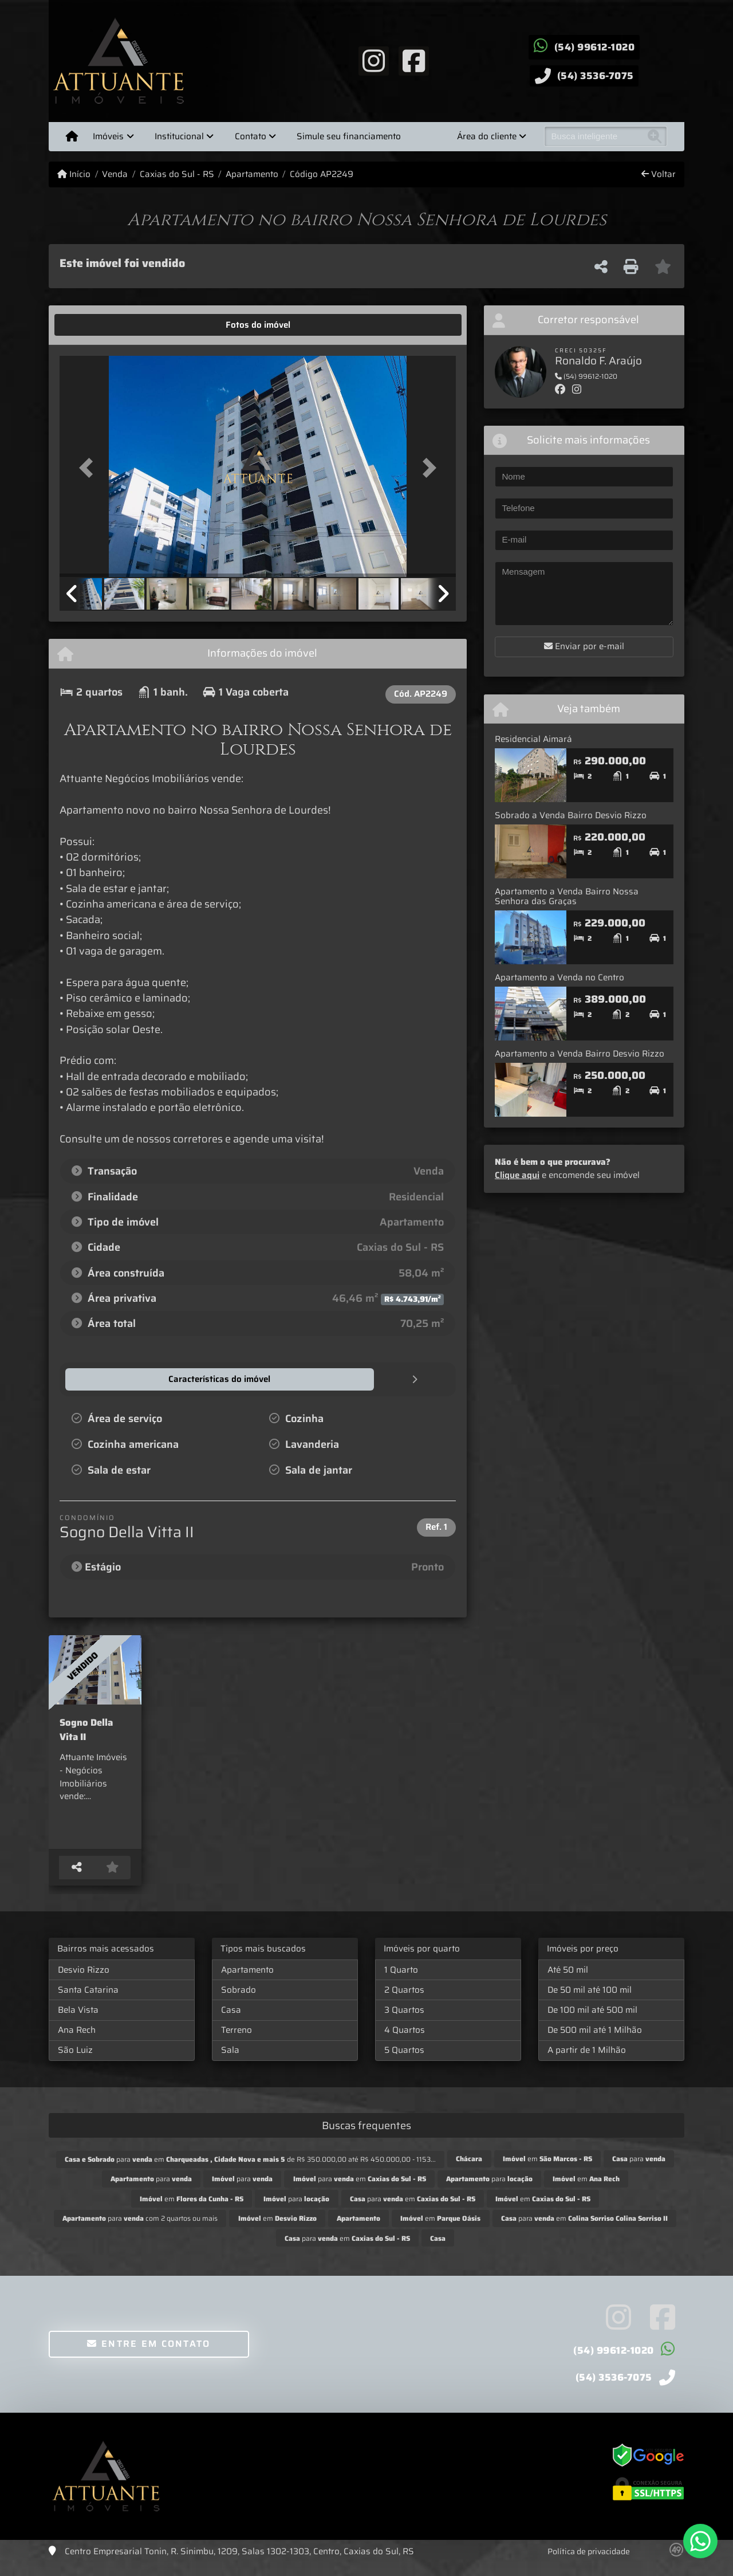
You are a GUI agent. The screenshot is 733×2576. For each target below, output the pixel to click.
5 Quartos (404, 2061)
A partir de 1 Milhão (586, 2061)
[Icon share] (373, 60)
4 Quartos (404, 2041)
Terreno (236, 2041)
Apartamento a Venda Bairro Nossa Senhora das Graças (567, 896)
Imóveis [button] (108, 136)
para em (359, 2190)
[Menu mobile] (72, 136)
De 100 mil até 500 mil (592, 2021)
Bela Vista (78, 2021)
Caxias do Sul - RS (177, 174)
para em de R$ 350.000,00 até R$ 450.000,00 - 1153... (250, 2170)
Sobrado (238, 2001)
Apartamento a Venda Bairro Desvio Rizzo (579, 1054)
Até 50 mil (567, 1981)
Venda (115, 174)
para (638, 2170)
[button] (89, 467)
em (547, 2170)
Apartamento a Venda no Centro (559, 977)
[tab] (95, 325)
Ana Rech (77, 2041)
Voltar (658, 174)
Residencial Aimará (533, 739)
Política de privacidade (588, 2563)
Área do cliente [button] (487, 136)
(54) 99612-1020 (594, 47)
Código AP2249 (321, 174)
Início (73, 174)
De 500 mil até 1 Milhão (594, 2041)
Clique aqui (517, 1175)
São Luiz (75, 2061)
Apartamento (252, 174)
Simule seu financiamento (349, 136)
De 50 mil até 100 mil (589, 2001)
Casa (231, 2021)
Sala (230, 2061)
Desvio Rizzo (83, 1981)
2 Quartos (404, 2001)
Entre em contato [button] (148, 2355)
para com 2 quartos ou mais (140, 2229)
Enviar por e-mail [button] (584, 646)
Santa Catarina (88, 2001)
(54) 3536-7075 (595, 75)
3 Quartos (404, 2021)
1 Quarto (401, 1981)
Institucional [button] (179, 136)
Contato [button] (250, 136)
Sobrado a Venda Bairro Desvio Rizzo (571, 815)
